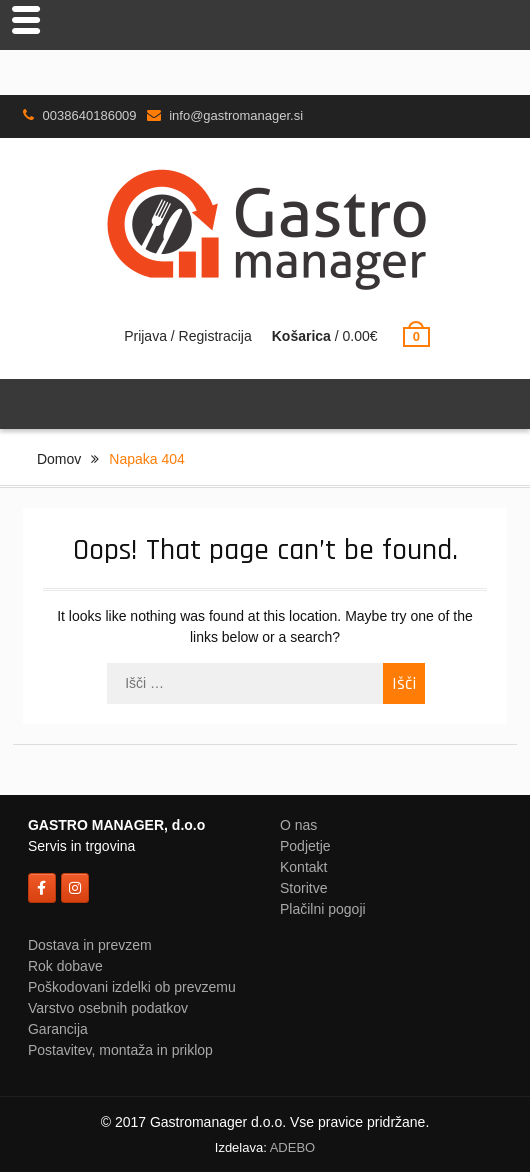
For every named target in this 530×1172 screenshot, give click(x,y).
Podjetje (305, 846)
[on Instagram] (75, 888)
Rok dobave (65, 966)
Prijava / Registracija (188, 336)
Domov (59, 459)
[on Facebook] (42, 888)
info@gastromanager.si (236, 115)
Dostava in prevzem (90, 945)
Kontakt (303, 867)
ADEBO (293, 1147)
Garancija (58, 1029)
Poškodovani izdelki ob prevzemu (132, 987)
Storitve (303, 888)
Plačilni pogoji (323, 909)
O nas (298, 825)
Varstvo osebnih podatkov (108, 1008)
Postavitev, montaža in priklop (120, 1050)
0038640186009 (90, 115)
